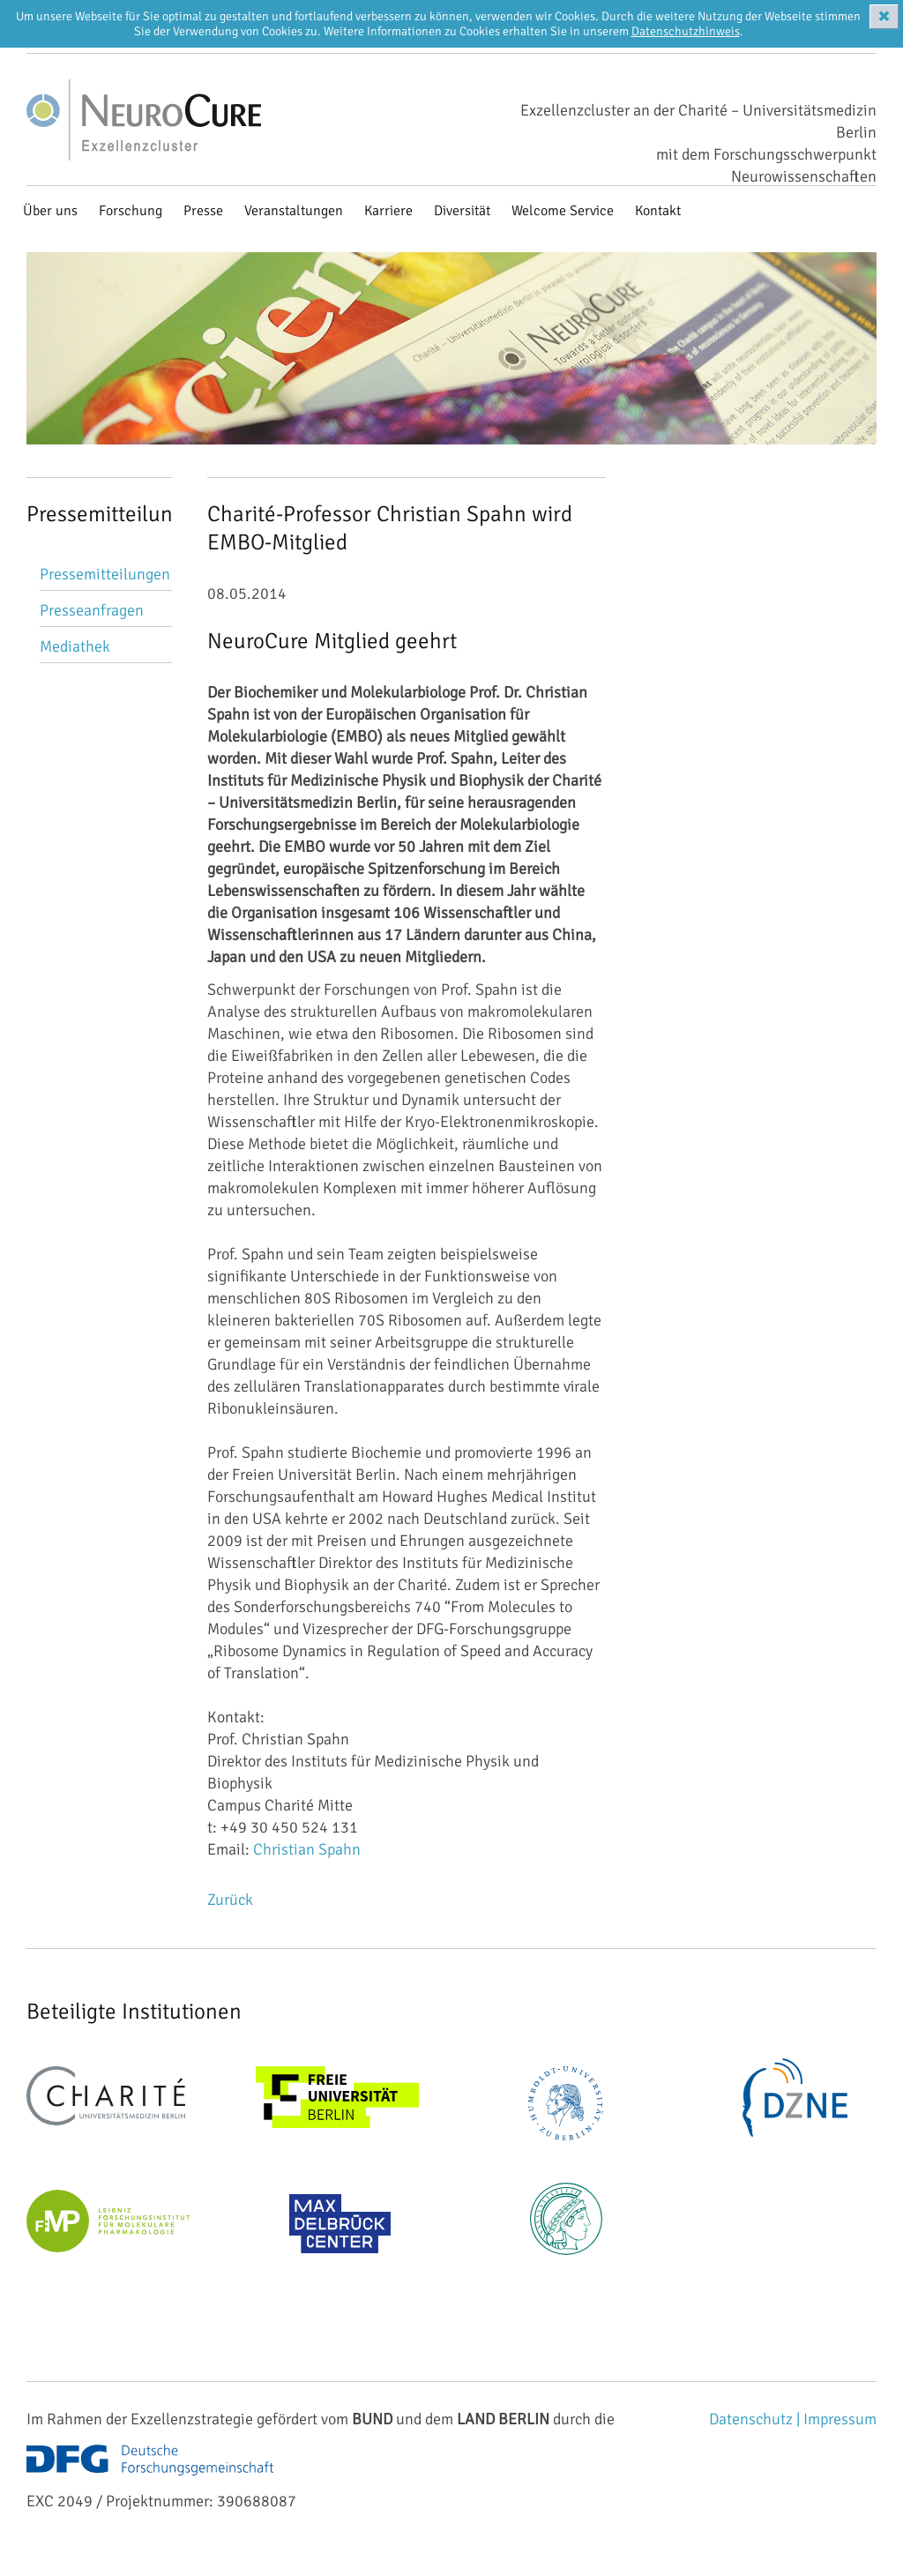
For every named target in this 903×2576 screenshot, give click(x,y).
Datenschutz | (756, 2419)
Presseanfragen (92, 610)
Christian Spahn (307, 1849)
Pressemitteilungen (105, 574)
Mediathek (75, 646)
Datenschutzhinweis (685, 31)
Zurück (230, 1899)
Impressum (840, 2419)
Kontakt (658, 211)
